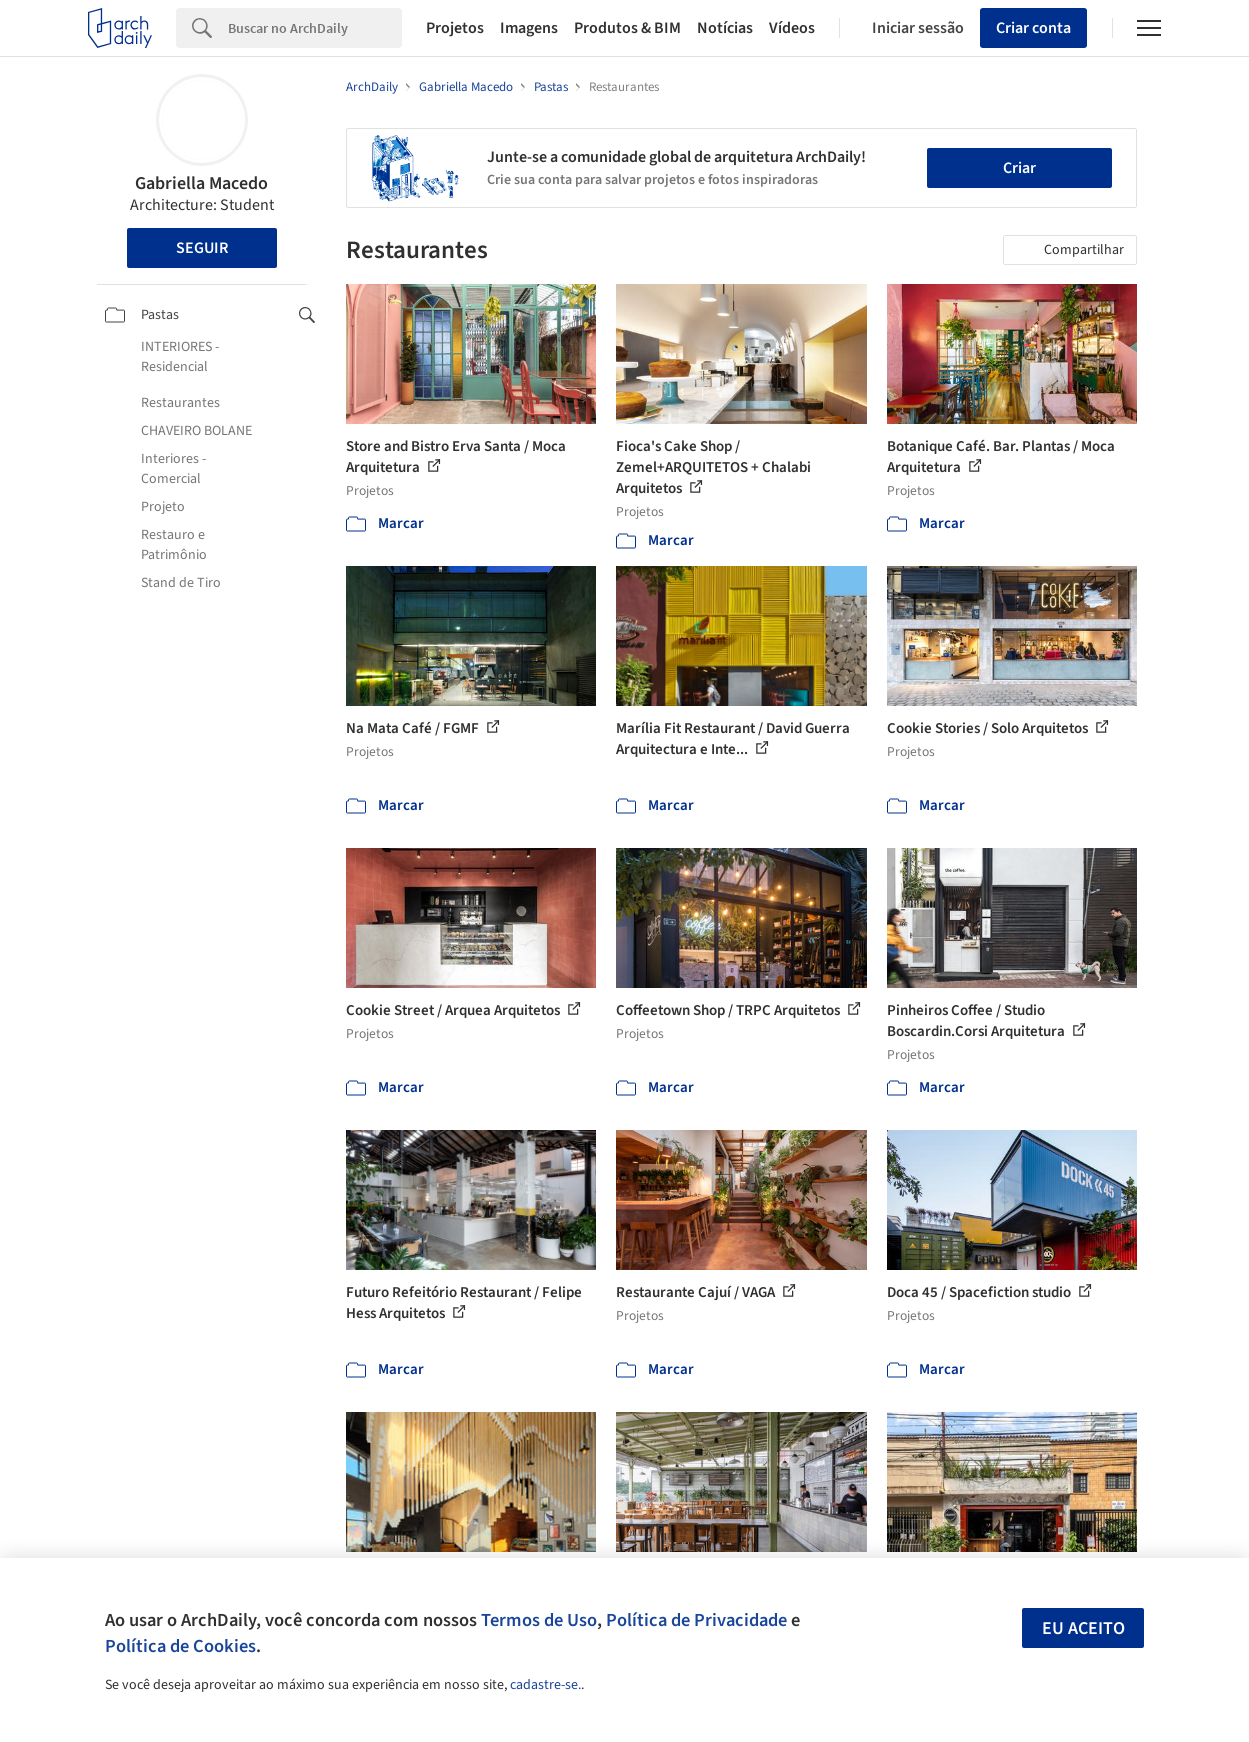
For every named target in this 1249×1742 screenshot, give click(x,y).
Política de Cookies (180, 1646)
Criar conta (1033, 28)
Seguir (202, 248)
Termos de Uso (539, 1620)
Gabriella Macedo (201, 183)
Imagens (529, 28)
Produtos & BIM (627, 28)
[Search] (315, 28)
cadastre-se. (545, 1685)
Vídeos (792, 28)
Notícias (725, 28)
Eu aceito (1083, 1628)
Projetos (455, 28)
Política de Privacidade (696, 1620)
